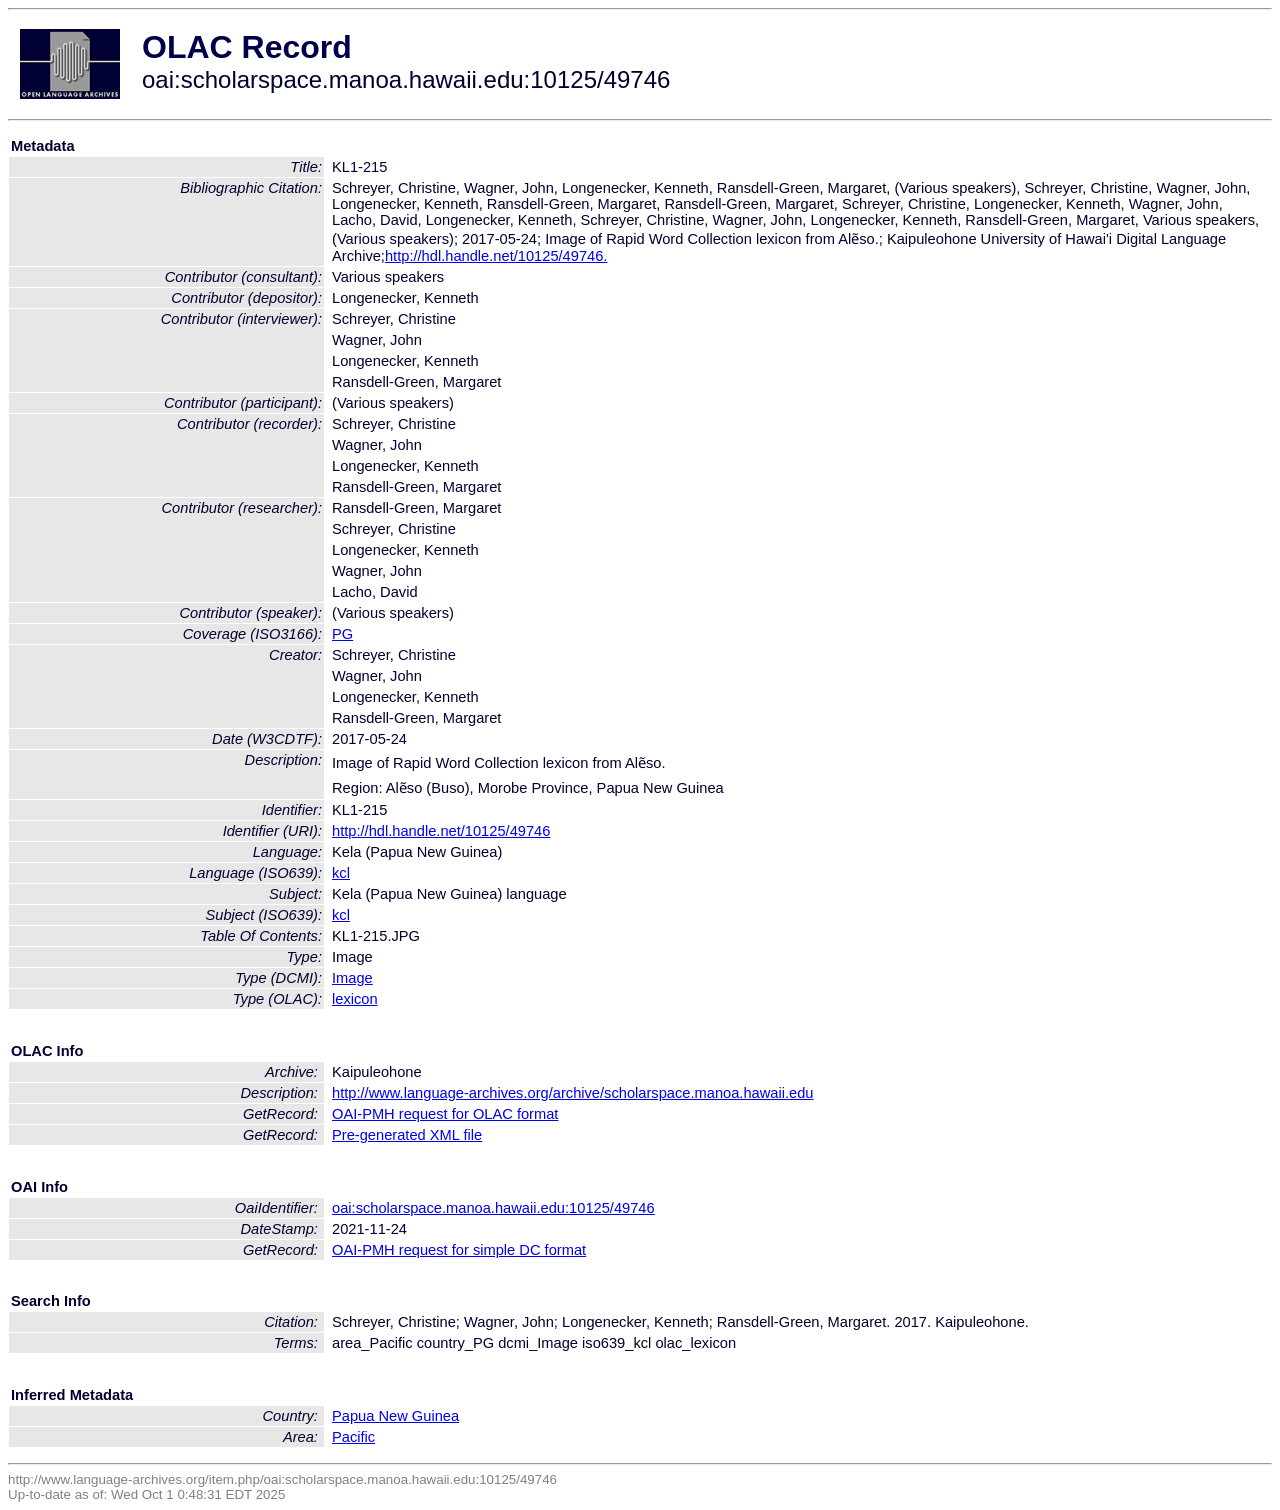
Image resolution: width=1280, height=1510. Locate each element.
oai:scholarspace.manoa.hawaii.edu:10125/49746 (493, 1208)
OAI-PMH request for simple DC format (459, 1250)
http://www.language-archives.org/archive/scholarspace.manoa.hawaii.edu (572, 1093)
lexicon (355, 999)
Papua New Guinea (395, 1416)
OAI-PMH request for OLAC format (445, 1114)
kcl (341, 873)
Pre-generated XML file (407, 1135)
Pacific (353, 1437)
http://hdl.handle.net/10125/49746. (496, 256)
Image (352, 978)
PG (342, 634)
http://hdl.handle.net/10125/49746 (441, 831)
